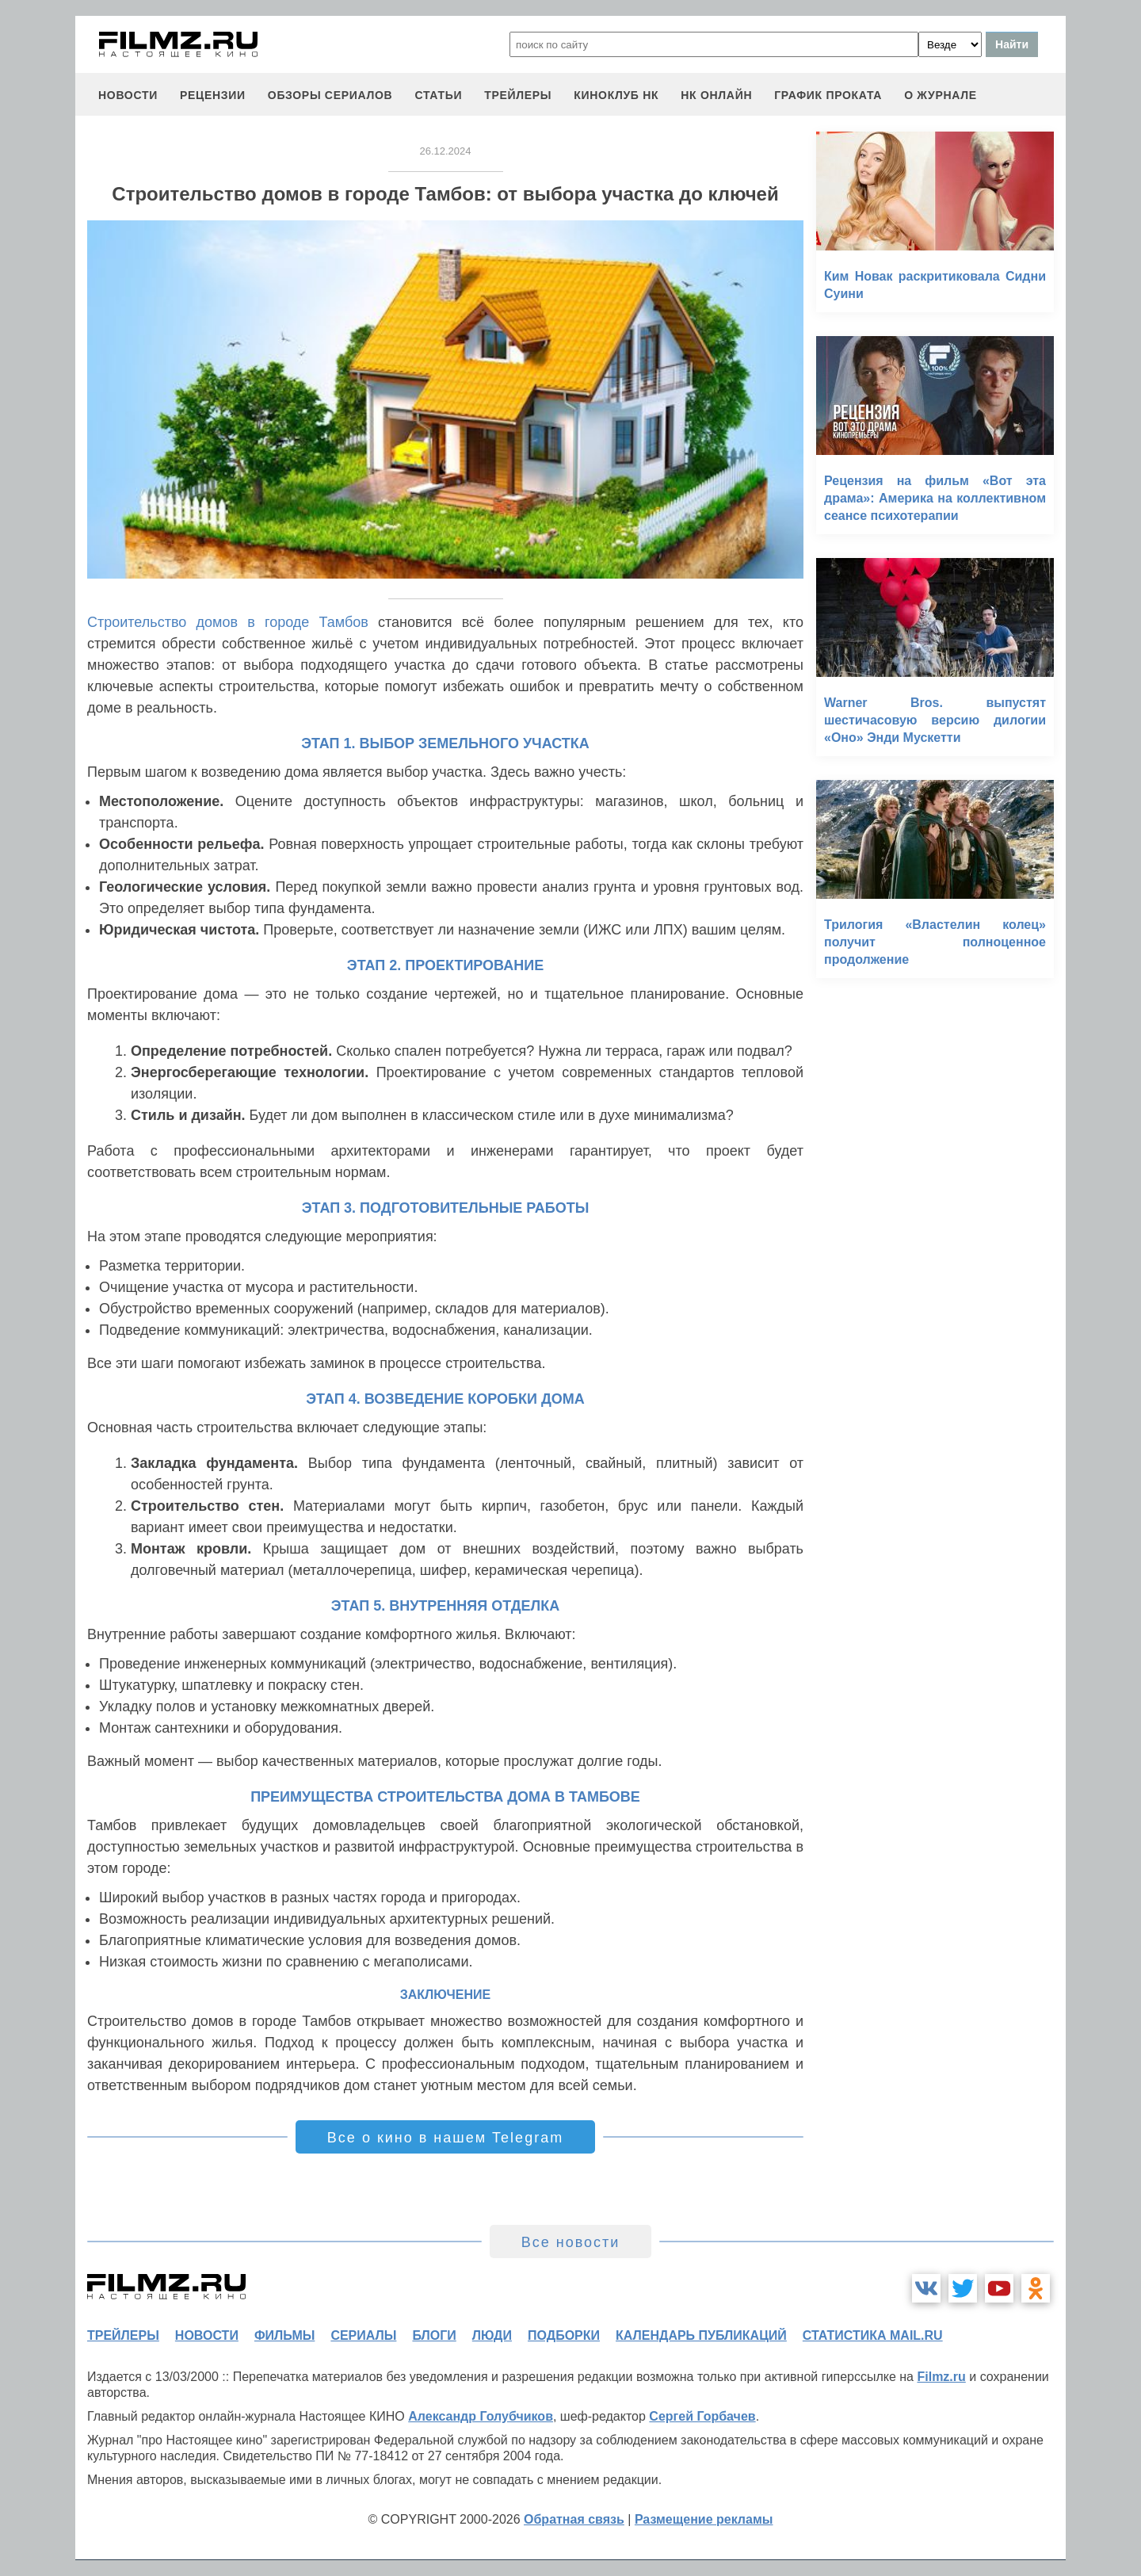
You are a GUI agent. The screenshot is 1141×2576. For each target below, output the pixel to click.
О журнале (940, 95)
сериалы (363, 2335)
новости (128, 95)
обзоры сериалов (330, 95)
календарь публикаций (701, 2335)
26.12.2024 (445, 151)
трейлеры (517, 95)
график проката (828, 95)
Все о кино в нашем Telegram (445, 2138)
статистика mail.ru (873, 2335)
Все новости (570, 2242)
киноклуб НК (616, 95)
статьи (438, 95)
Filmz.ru (941, 2376)
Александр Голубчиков (480, 2416)
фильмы (284, 2335)
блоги (434, 2335)
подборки (564, 2335)
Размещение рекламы (704, 2519)
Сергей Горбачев (702, 2416)
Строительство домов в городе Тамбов (227, 622)
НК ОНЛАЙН (716, 95)
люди (492, 2335)
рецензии (213, 95)
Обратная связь (574, 2519)
